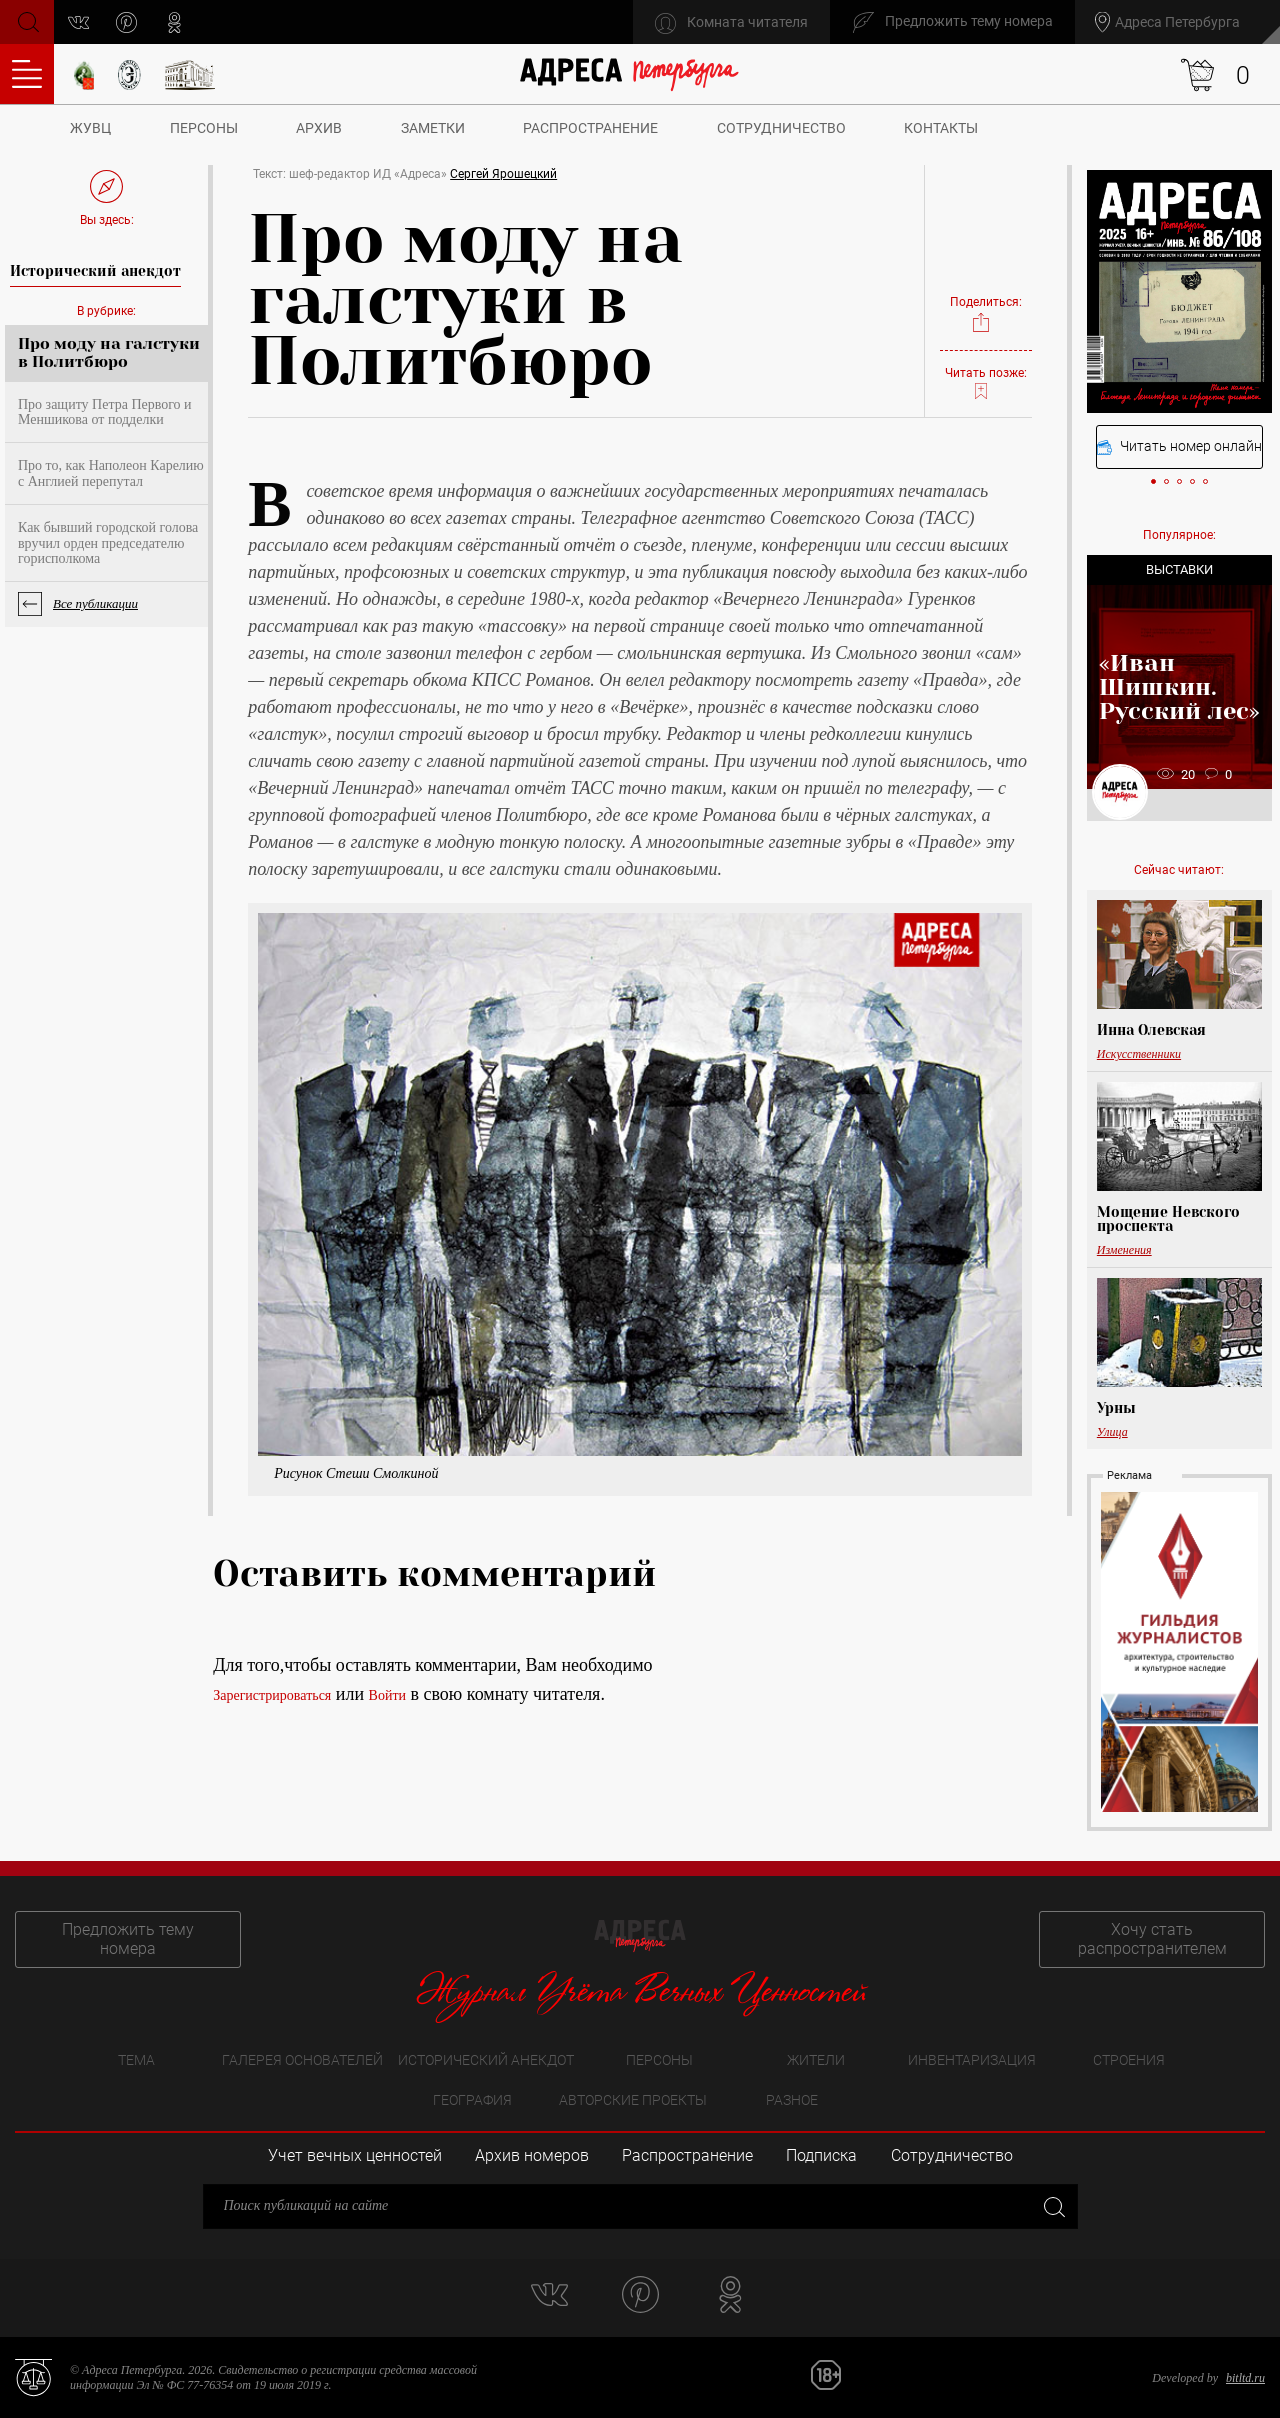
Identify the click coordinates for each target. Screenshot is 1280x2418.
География (472, 2100)
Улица (1112, 1432)
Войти (387, 1695)
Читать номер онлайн (1179, 446)
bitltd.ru (1245, 2378)
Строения (1129, 2060)
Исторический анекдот (486, 2060)
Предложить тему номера (128, 1939)
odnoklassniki (174, 22)
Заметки (433, 128)
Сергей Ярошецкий (503, 174)
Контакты (941, 128)
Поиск (26, 20)
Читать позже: (986, 384)
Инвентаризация (972, 2060)
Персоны (204, 128)
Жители (816, 2060)
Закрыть (1052, 2206)
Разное (792, 2100)
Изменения (1124, 1250)
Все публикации (95, 603)
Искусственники (1139, 1054)
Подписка (821, 2155)
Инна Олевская (1151, 1030)
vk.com (78, 22)
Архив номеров (532, 2155)
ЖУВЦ (90, 128)
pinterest (126, 22)
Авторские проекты (633, 2100)
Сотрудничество (781, 128)
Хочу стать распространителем (1152, 1939)
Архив (319, 128)
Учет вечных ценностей (355, 2155)
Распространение (590, 128)
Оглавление (27, 74)
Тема (136, 2060)
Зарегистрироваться (272, 1695)
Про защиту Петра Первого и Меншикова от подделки (105, 412)
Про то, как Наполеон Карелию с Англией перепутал (111, 473)
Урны (1116, 1408)
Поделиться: (986, 314)
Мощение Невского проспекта (1168, 1219)
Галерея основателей (302, 2060)
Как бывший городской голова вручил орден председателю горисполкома (108, 543)
